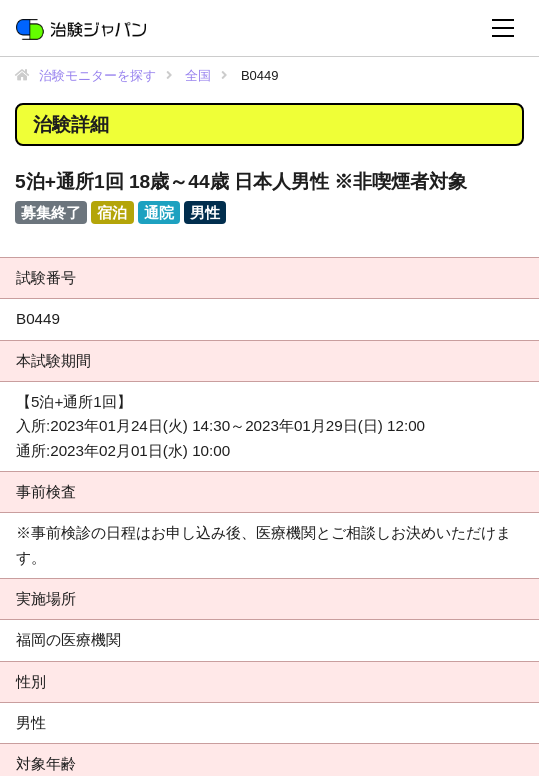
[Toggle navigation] (503, 28)
